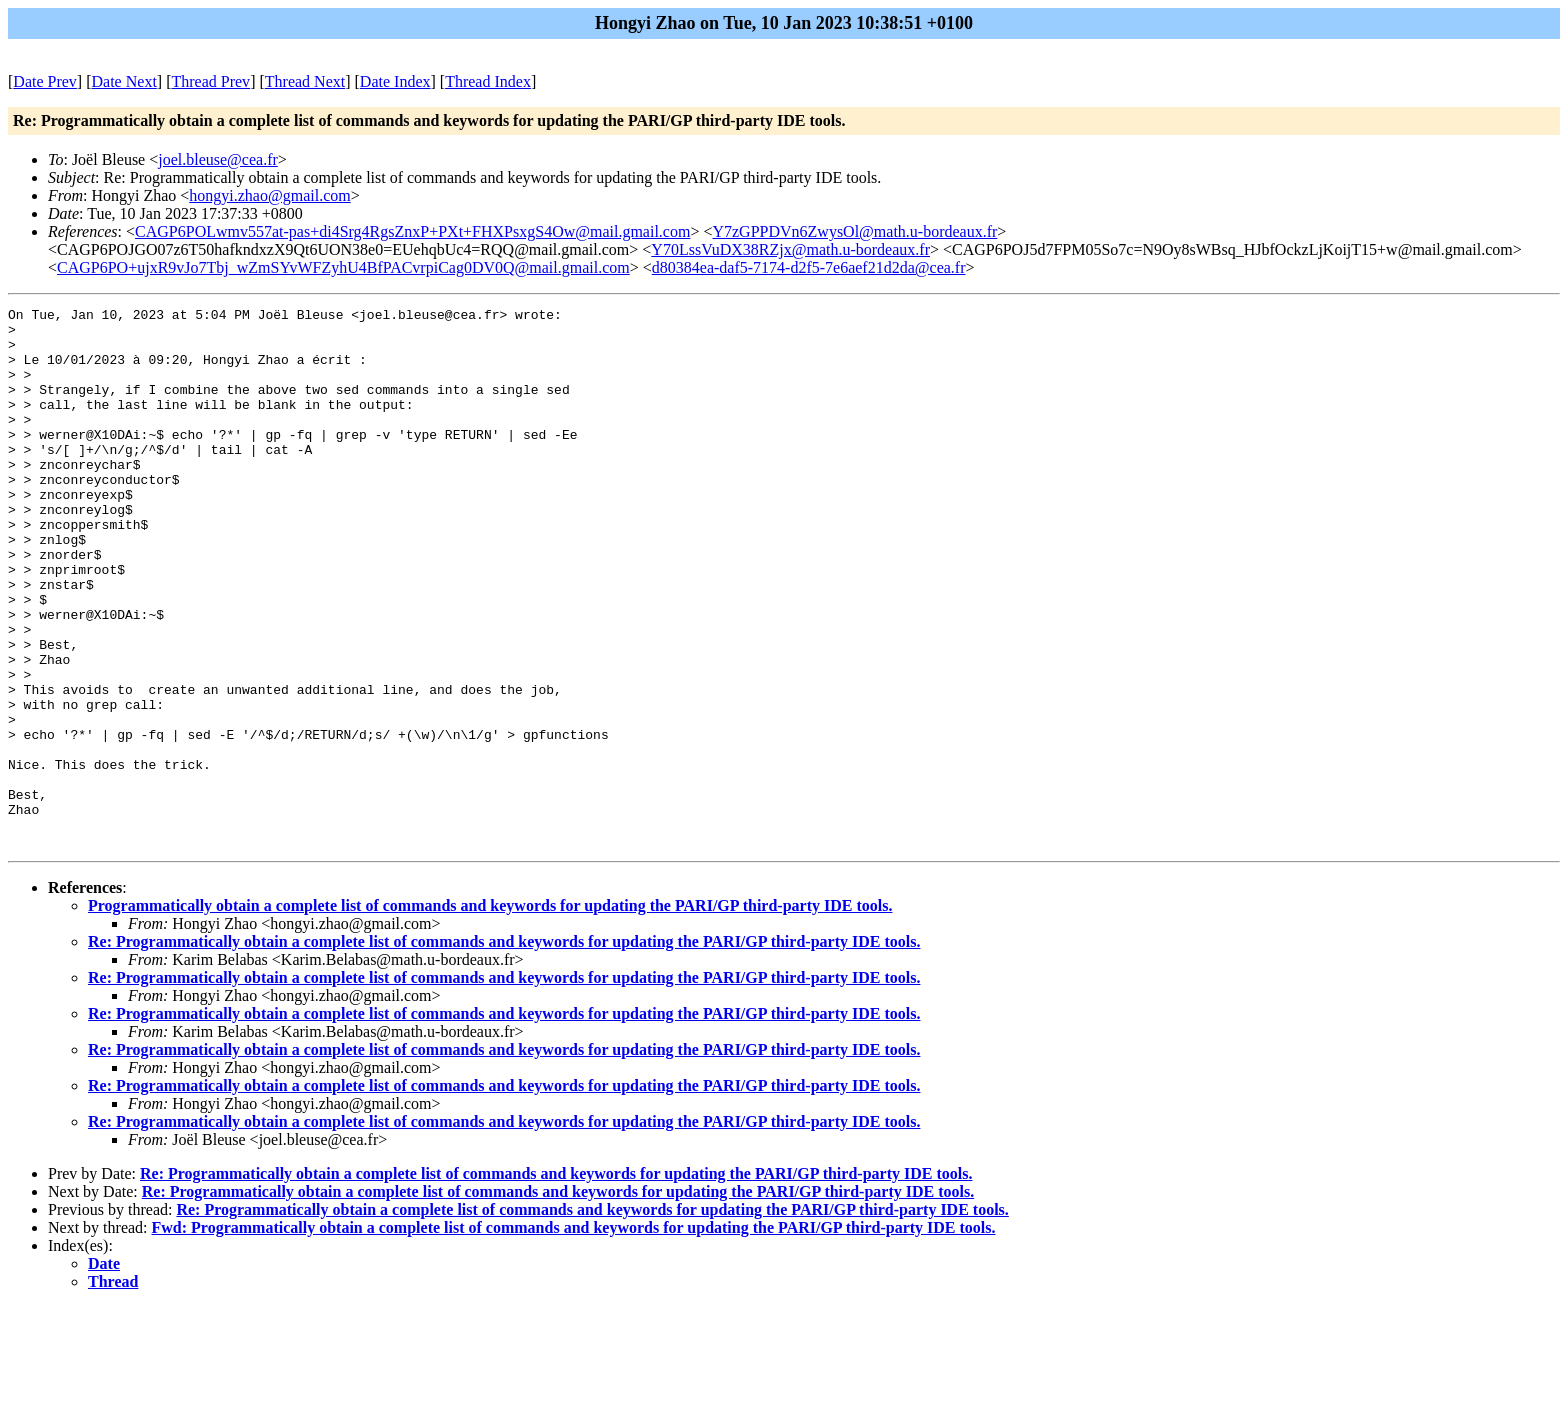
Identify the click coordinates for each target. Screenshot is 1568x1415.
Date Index (395, 81)
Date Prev (45, 81)
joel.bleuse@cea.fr (218, 159)
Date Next (124, 81)
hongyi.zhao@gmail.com (269, 195)
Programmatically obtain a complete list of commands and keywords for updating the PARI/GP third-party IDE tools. (490, 1013)
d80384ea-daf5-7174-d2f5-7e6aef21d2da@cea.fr (809, 267)
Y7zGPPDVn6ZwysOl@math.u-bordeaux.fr (854, 231)
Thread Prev (210, 81)
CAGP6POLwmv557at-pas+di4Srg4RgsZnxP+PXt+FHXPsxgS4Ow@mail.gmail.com (412, 231)
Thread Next (305, 81)
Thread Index (488, 81)
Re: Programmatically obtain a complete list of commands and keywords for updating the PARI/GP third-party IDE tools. (504, 1049)
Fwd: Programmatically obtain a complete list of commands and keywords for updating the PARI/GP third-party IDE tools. (574, 1335)
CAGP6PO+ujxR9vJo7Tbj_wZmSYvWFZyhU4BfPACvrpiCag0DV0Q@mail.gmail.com (343, 267)
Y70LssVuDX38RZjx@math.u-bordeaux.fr (790, 249)
